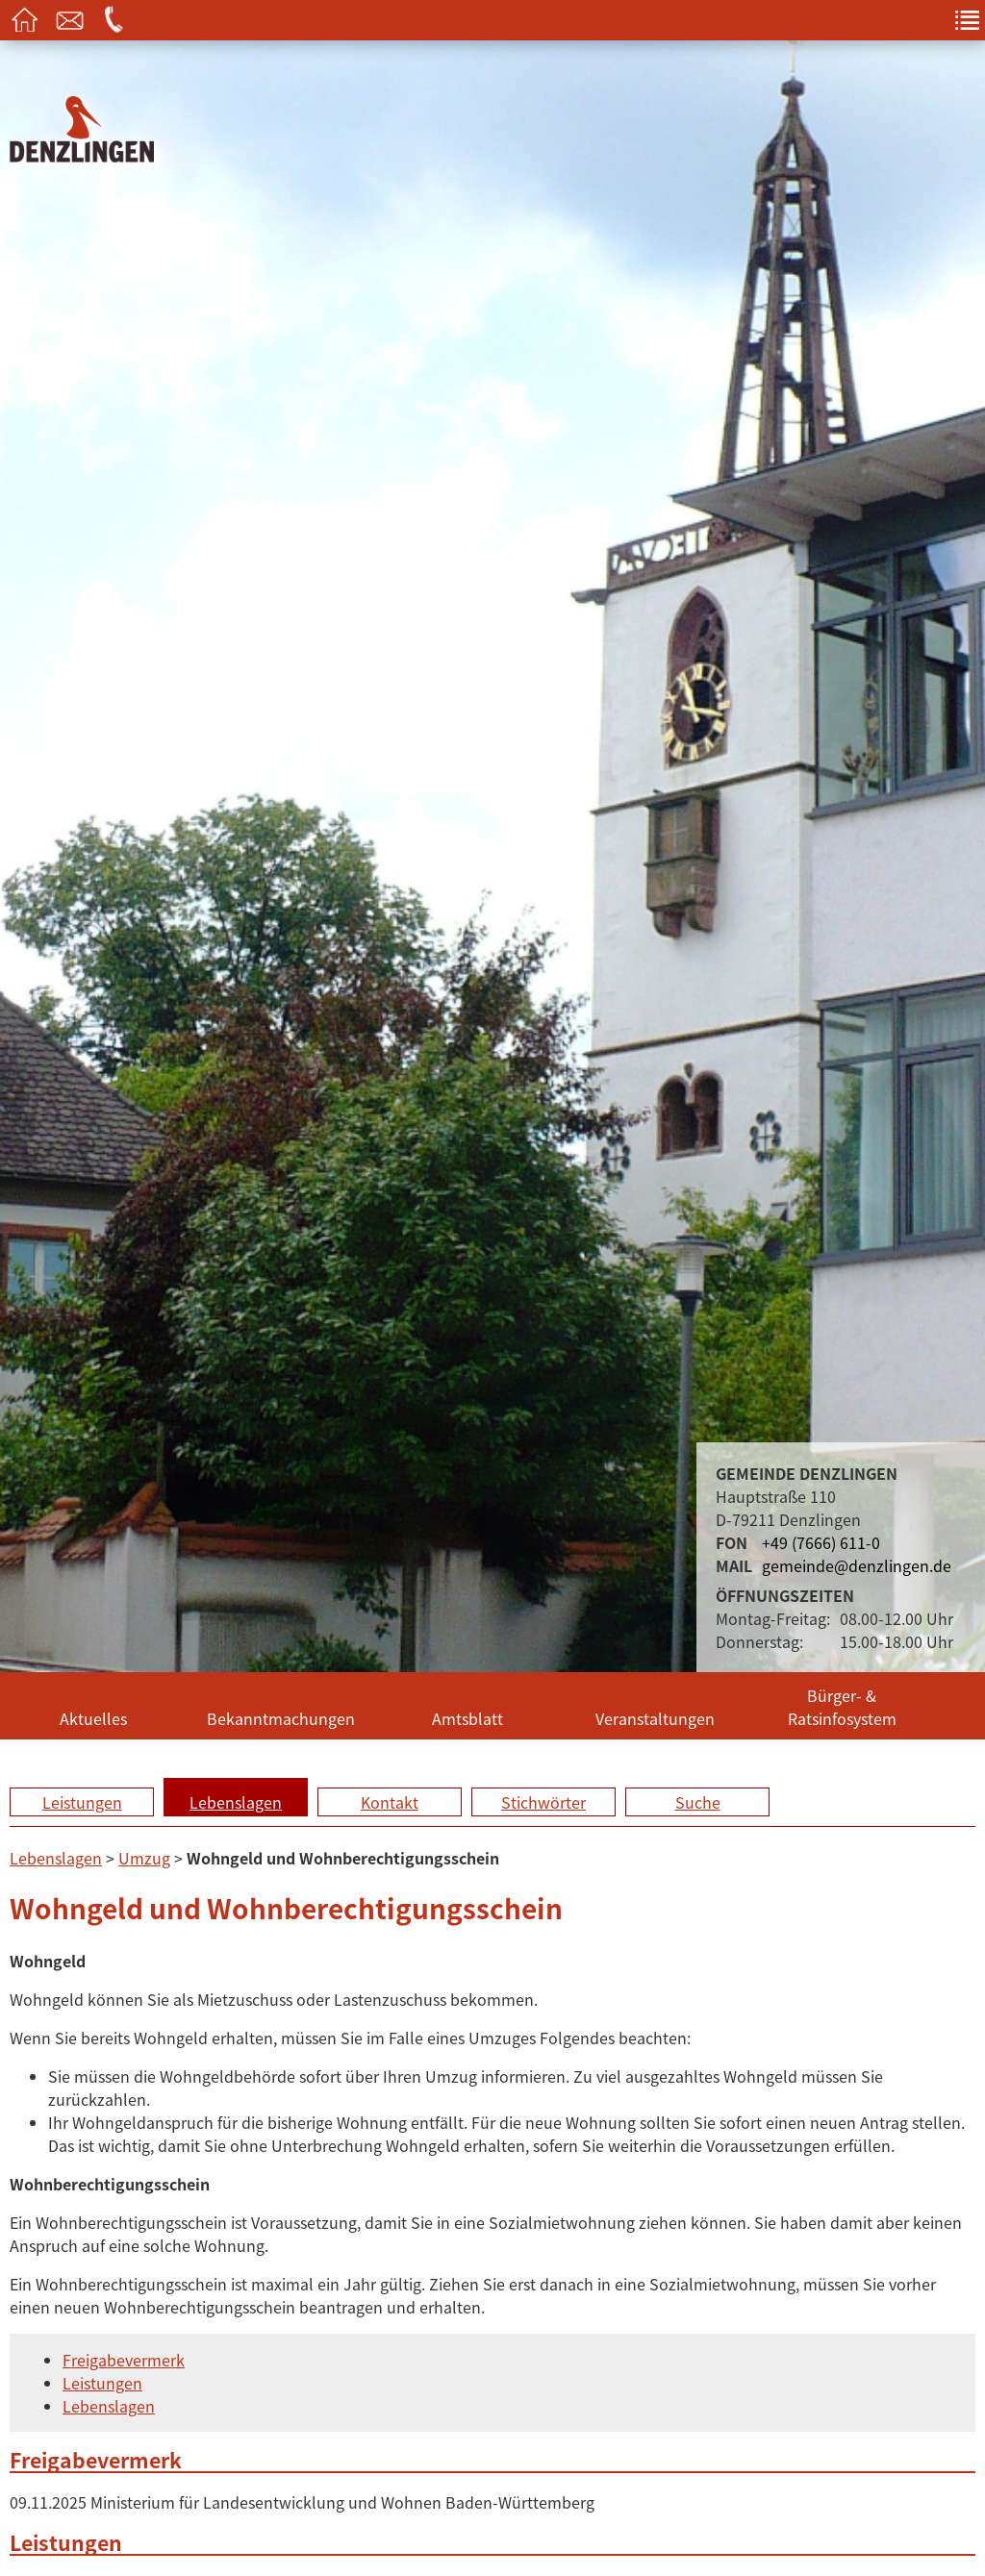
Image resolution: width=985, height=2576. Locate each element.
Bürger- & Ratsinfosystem (842, 1707)
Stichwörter (543, 1801)
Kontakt (389, 1801)
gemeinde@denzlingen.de (856, 1565)
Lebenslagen (235, 1801)
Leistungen (82, 1801)
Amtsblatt (467, 1718)
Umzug (144, 1857)
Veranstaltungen (655, 1718)
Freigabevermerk (124, 2359)
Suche (697, 1801)
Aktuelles (93, 1718)
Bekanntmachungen (281, 1718)
